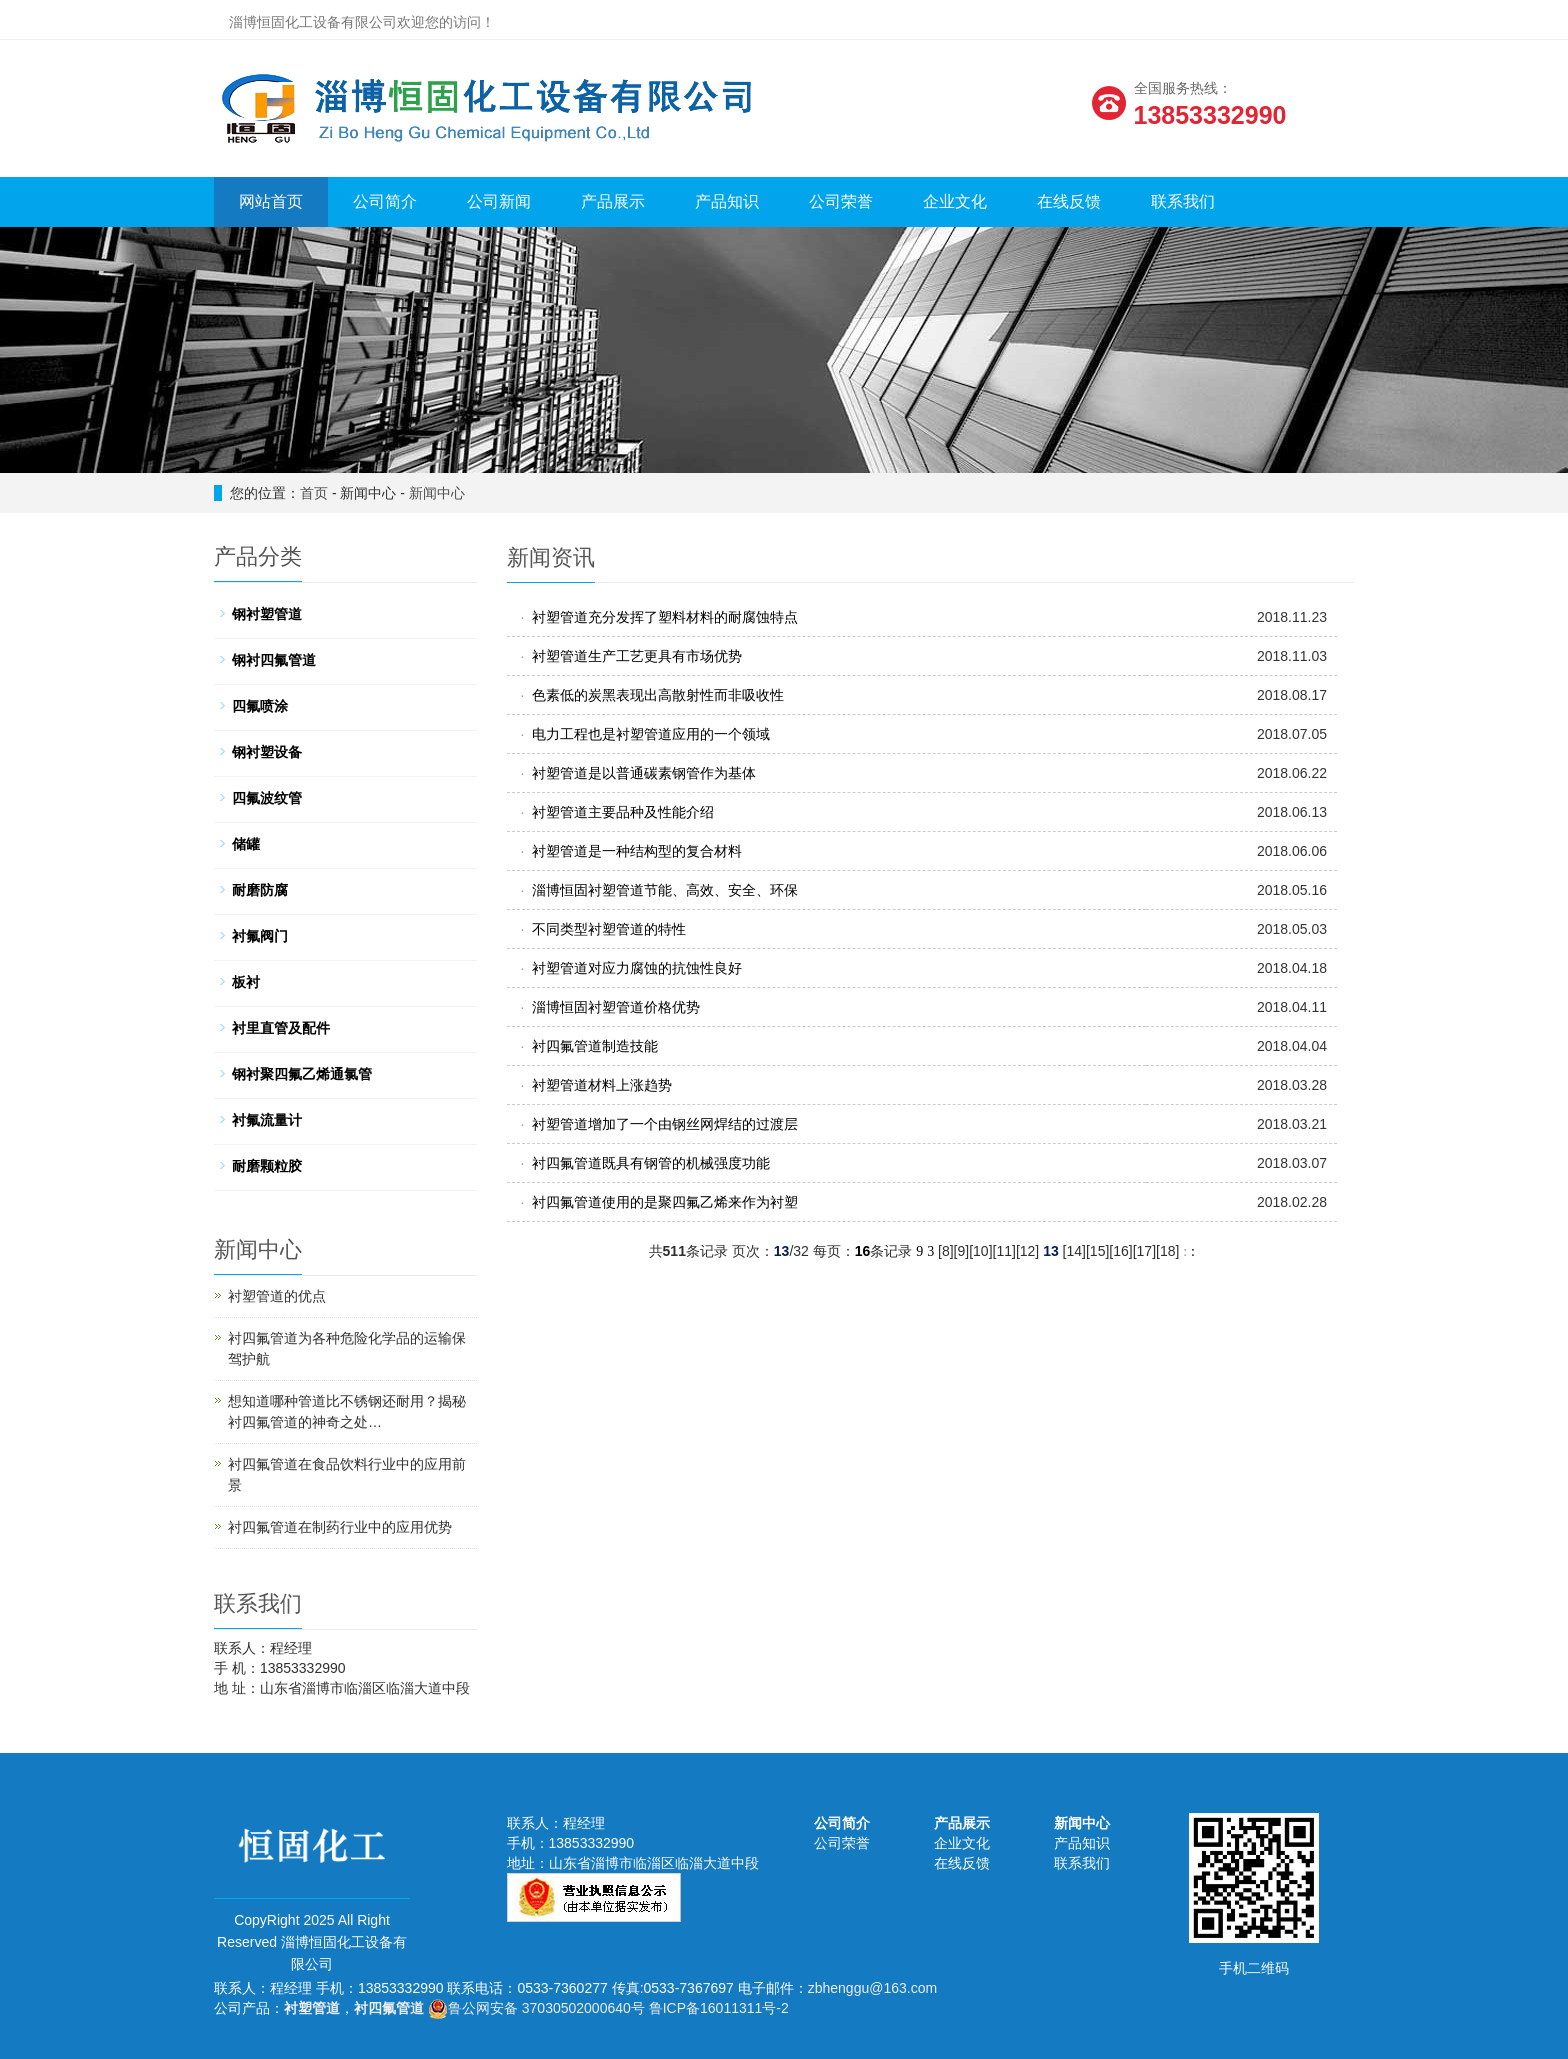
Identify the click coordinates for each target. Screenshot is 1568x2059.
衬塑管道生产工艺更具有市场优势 (637, 656)
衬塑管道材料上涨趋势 (602, 1085)
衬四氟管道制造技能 (595, 1046)
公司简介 (385, 201)
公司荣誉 (841, 201)
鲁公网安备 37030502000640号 (536, 2008)
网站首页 (271, 201)
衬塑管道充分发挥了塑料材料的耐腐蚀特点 (665, 617)
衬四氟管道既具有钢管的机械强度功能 (651, 1163)
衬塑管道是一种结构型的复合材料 (637, 851)
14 (1075, 1251)
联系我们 (1183, 201)
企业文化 (955, 201)
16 (1121, 1251)
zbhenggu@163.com (872, 1988)
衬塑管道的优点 (277, 1296)
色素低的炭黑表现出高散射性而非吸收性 (658, 695)
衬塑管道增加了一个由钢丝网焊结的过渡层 (665, 1124)
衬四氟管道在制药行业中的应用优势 (340, 1527)
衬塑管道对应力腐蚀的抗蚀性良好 (637, 968)
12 (1028, 1251)
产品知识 (727, 201)
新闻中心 (437, 493)
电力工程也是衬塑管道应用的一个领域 (651, 734)
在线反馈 (1069, 201)
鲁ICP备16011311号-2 (719, 2008)
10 (981, 1251)
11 (1004, 1251)
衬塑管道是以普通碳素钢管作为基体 (644, 773)
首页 (314, 493)
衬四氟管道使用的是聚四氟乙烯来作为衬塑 (665, 1202)
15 (1098, 1251)
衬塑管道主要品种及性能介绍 (623, 812)
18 (1168, 1251)
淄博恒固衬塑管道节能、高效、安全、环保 (665, 890)
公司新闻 (499, 201)
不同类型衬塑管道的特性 (609, 929)
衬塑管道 (312, 2008)
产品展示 (613, 201)
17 (1145, 1251)
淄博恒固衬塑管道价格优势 (616, 1007)
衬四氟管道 (389, 2008)
